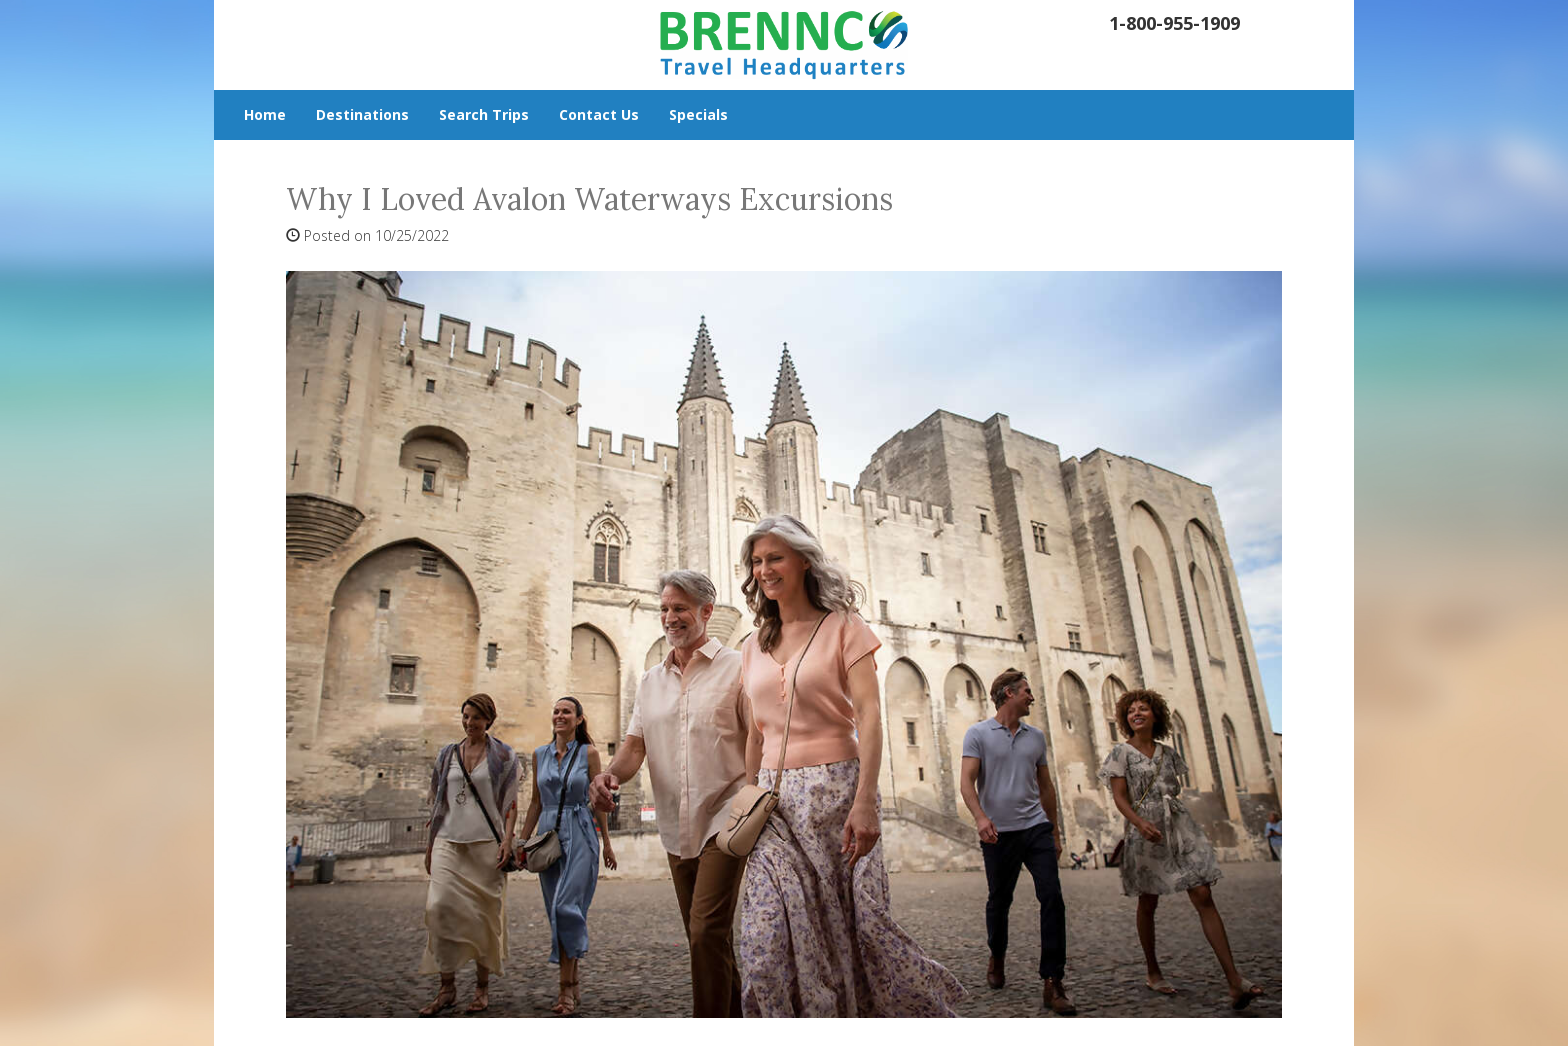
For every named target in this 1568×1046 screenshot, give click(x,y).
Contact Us (599, 114)
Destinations (362, 114)
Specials (698, 114)
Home (265, 114)
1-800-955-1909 (1174, 23)
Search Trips (484, 114)
